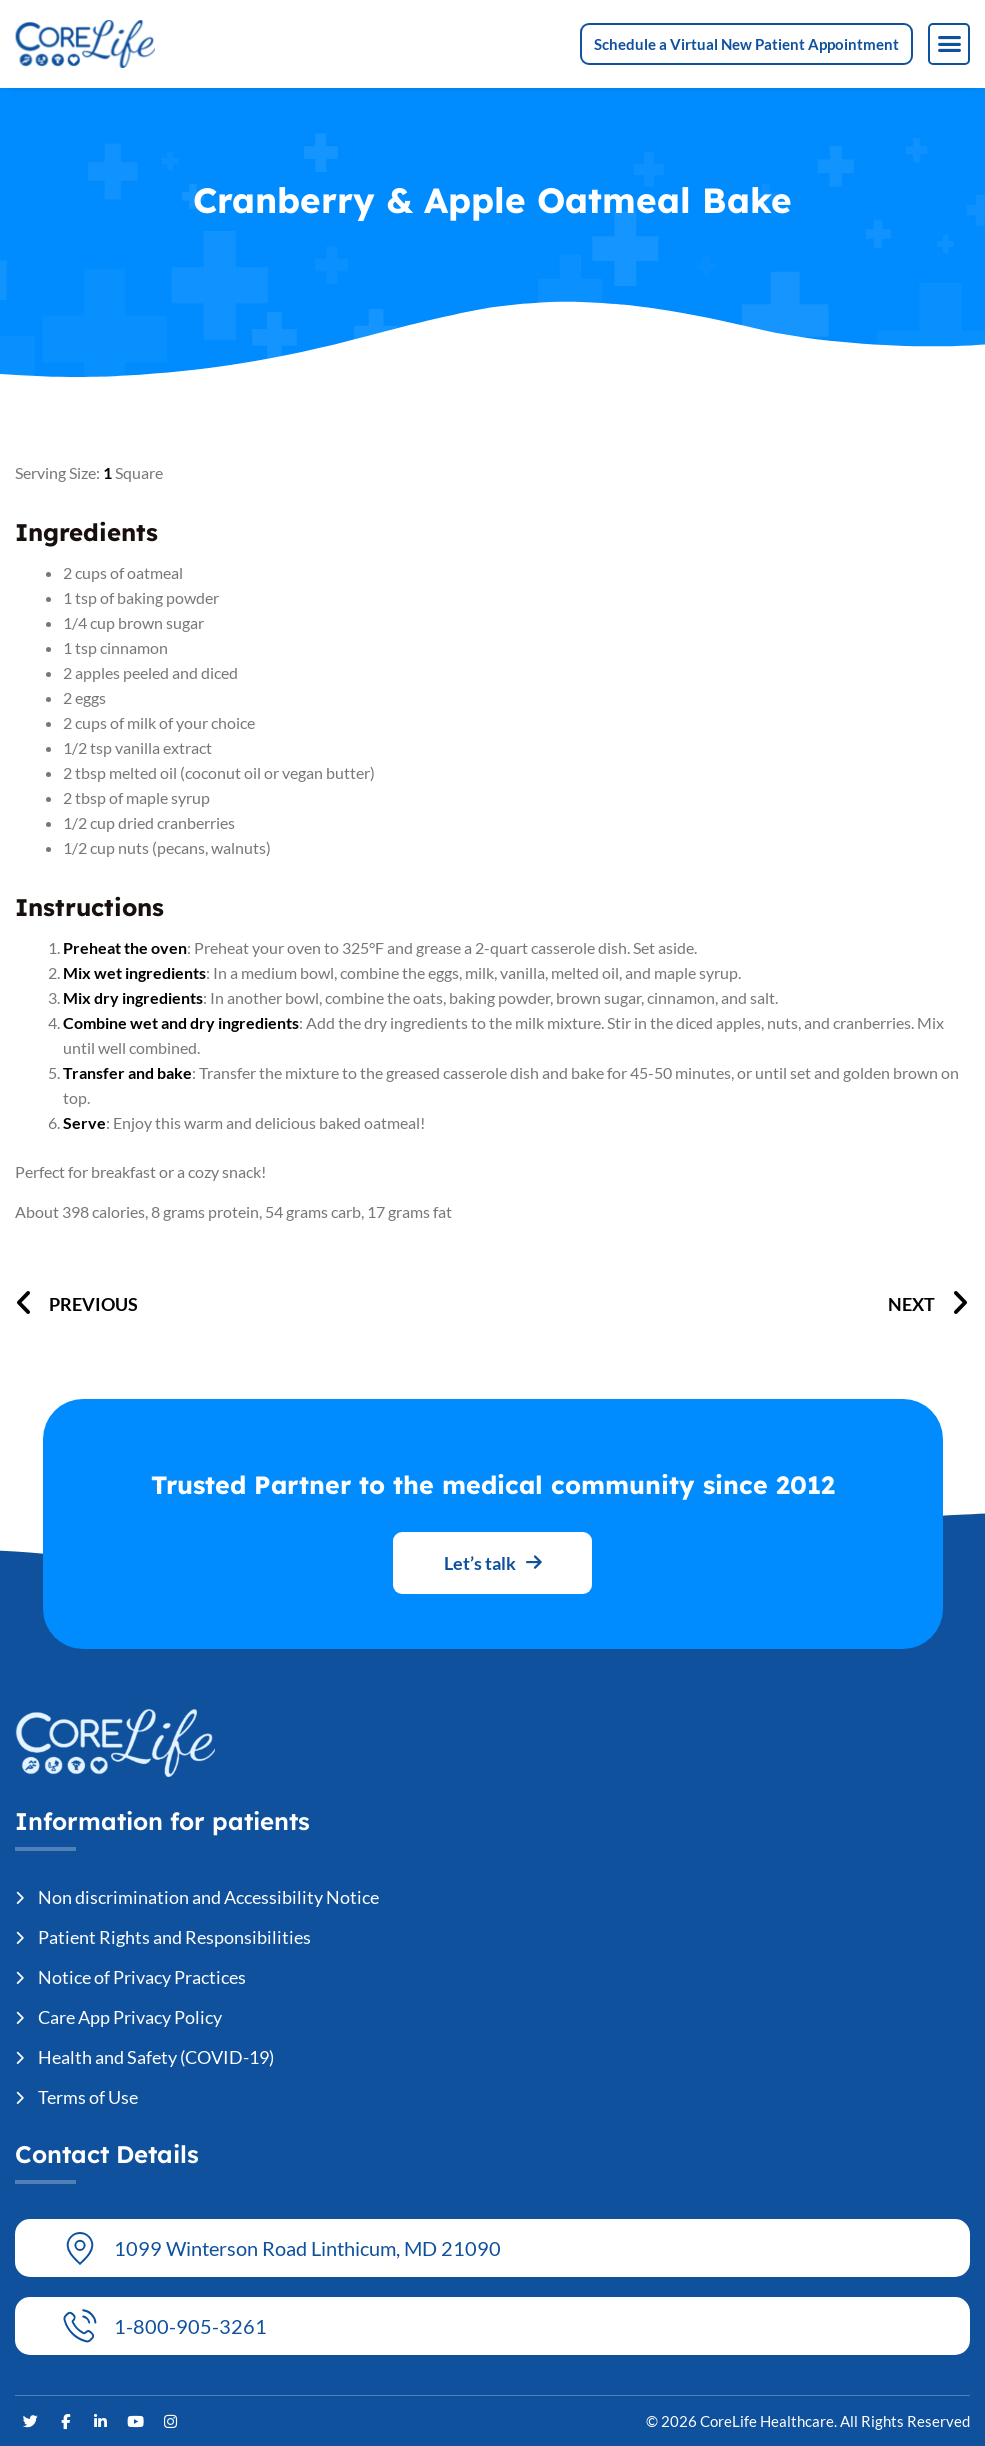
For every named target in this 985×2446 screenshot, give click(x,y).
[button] (949, 44)
